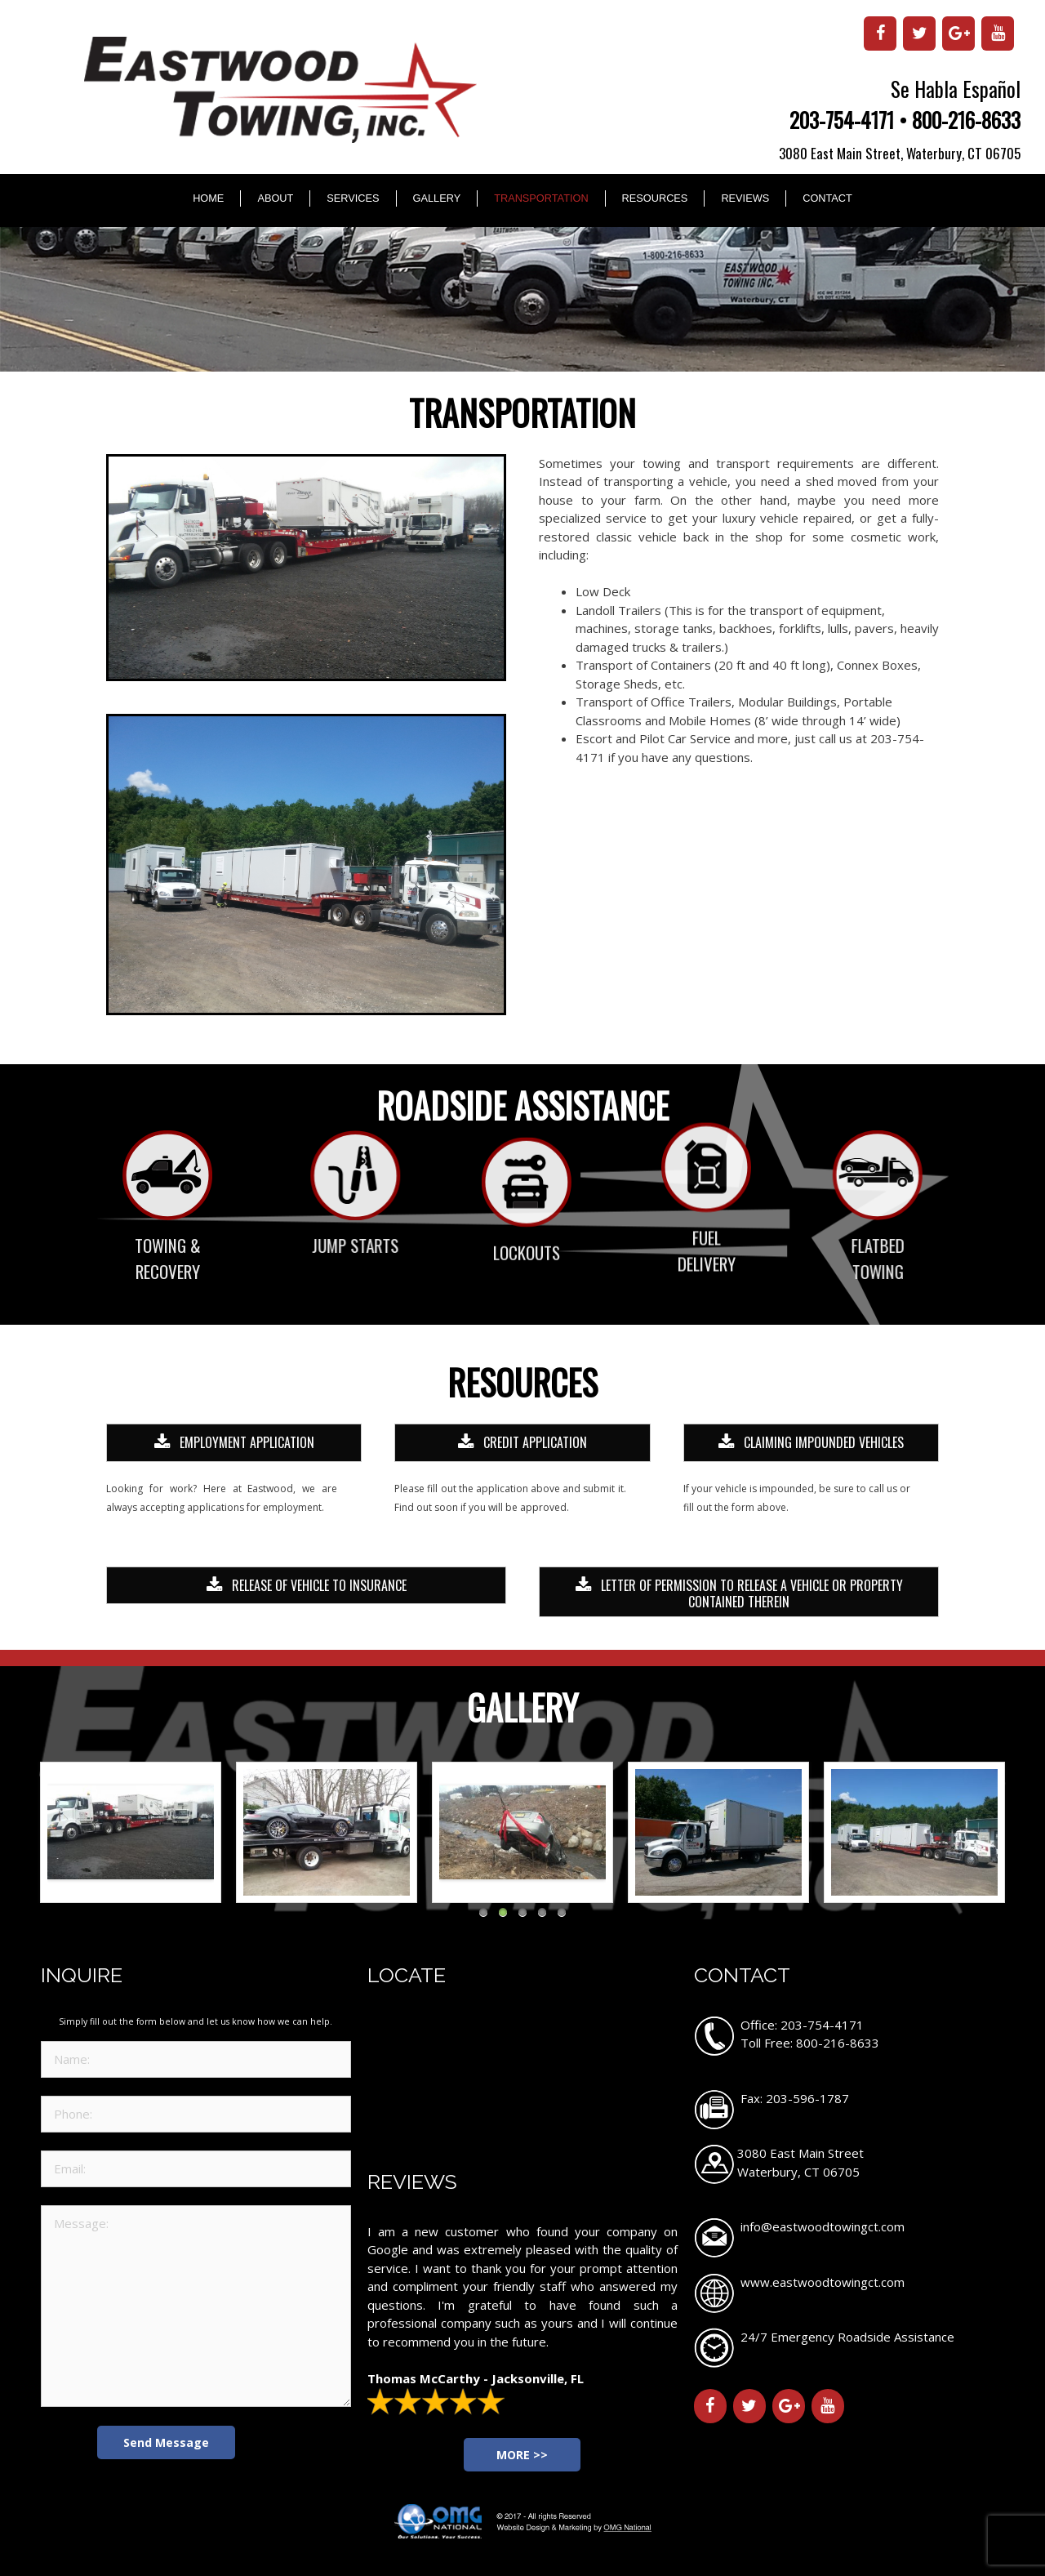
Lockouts (526, 1306)
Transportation (541, 198)
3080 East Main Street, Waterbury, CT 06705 (900, 153)
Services (353, 198)
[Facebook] (880, 33)
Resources (655, 198)
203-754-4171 (841, 120)
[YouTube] (997, 33)
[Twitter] (919, 33)
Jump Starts (423, 1245)
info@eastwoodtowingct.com (822, 2226)
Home (208, 198)
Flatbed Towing (809, 1258)
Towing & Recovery (168, 1258)
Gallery (437, 198)
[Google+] (958, 33)
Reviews (745, 198)
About (275, 198)
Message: (196, 2306)
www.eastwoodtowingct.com (822, 2282)
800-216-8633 (966, 120)
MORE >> (522, 2454)
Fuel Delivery (707, 1186)
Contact (827, 198)
